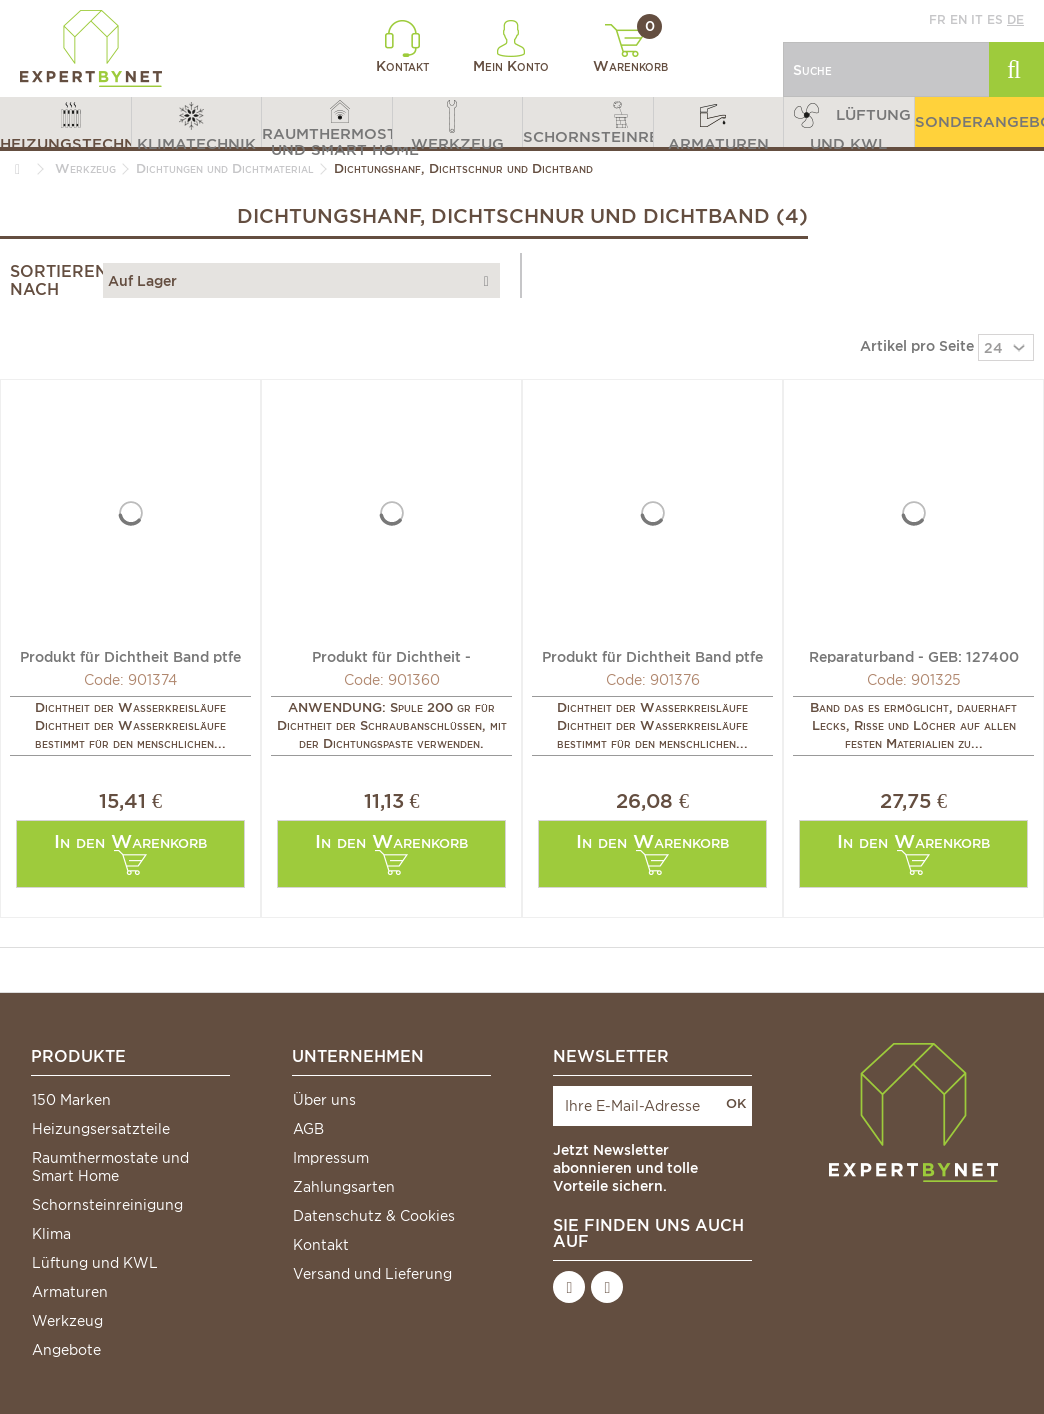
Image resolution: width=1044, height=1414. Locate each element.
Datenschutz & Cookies (374, 1216)
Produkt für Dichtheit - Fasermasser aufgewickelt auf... (391, 656)
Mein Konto (511, 47)
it (977, 19)
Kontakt (402, 47)
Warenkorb (630, 49)
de (1015, 19)
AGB (308, 1129)
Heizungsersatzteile (101, 1129)
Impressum (331, 1158)
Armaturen (70, 1292)
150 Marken (71, 1100)
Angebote (66, 1350)
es (995, 19)
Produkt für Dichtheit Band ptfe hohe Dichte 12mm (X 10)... (652, 656)
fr (937, 19)
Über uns (324, 1100)
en (958, 19)
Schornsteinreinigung (107, 1205)
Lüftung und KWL (95, 1263)
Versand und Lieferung (372, 1274)
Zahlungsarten (344, 1187)
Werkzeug (67, 1321)
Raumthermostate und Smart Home (110, 1167)
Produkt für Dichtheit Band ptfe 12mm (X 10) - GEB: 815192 (130, 656)
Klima (51, 1234)
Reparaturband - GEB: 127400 (914, 656)
